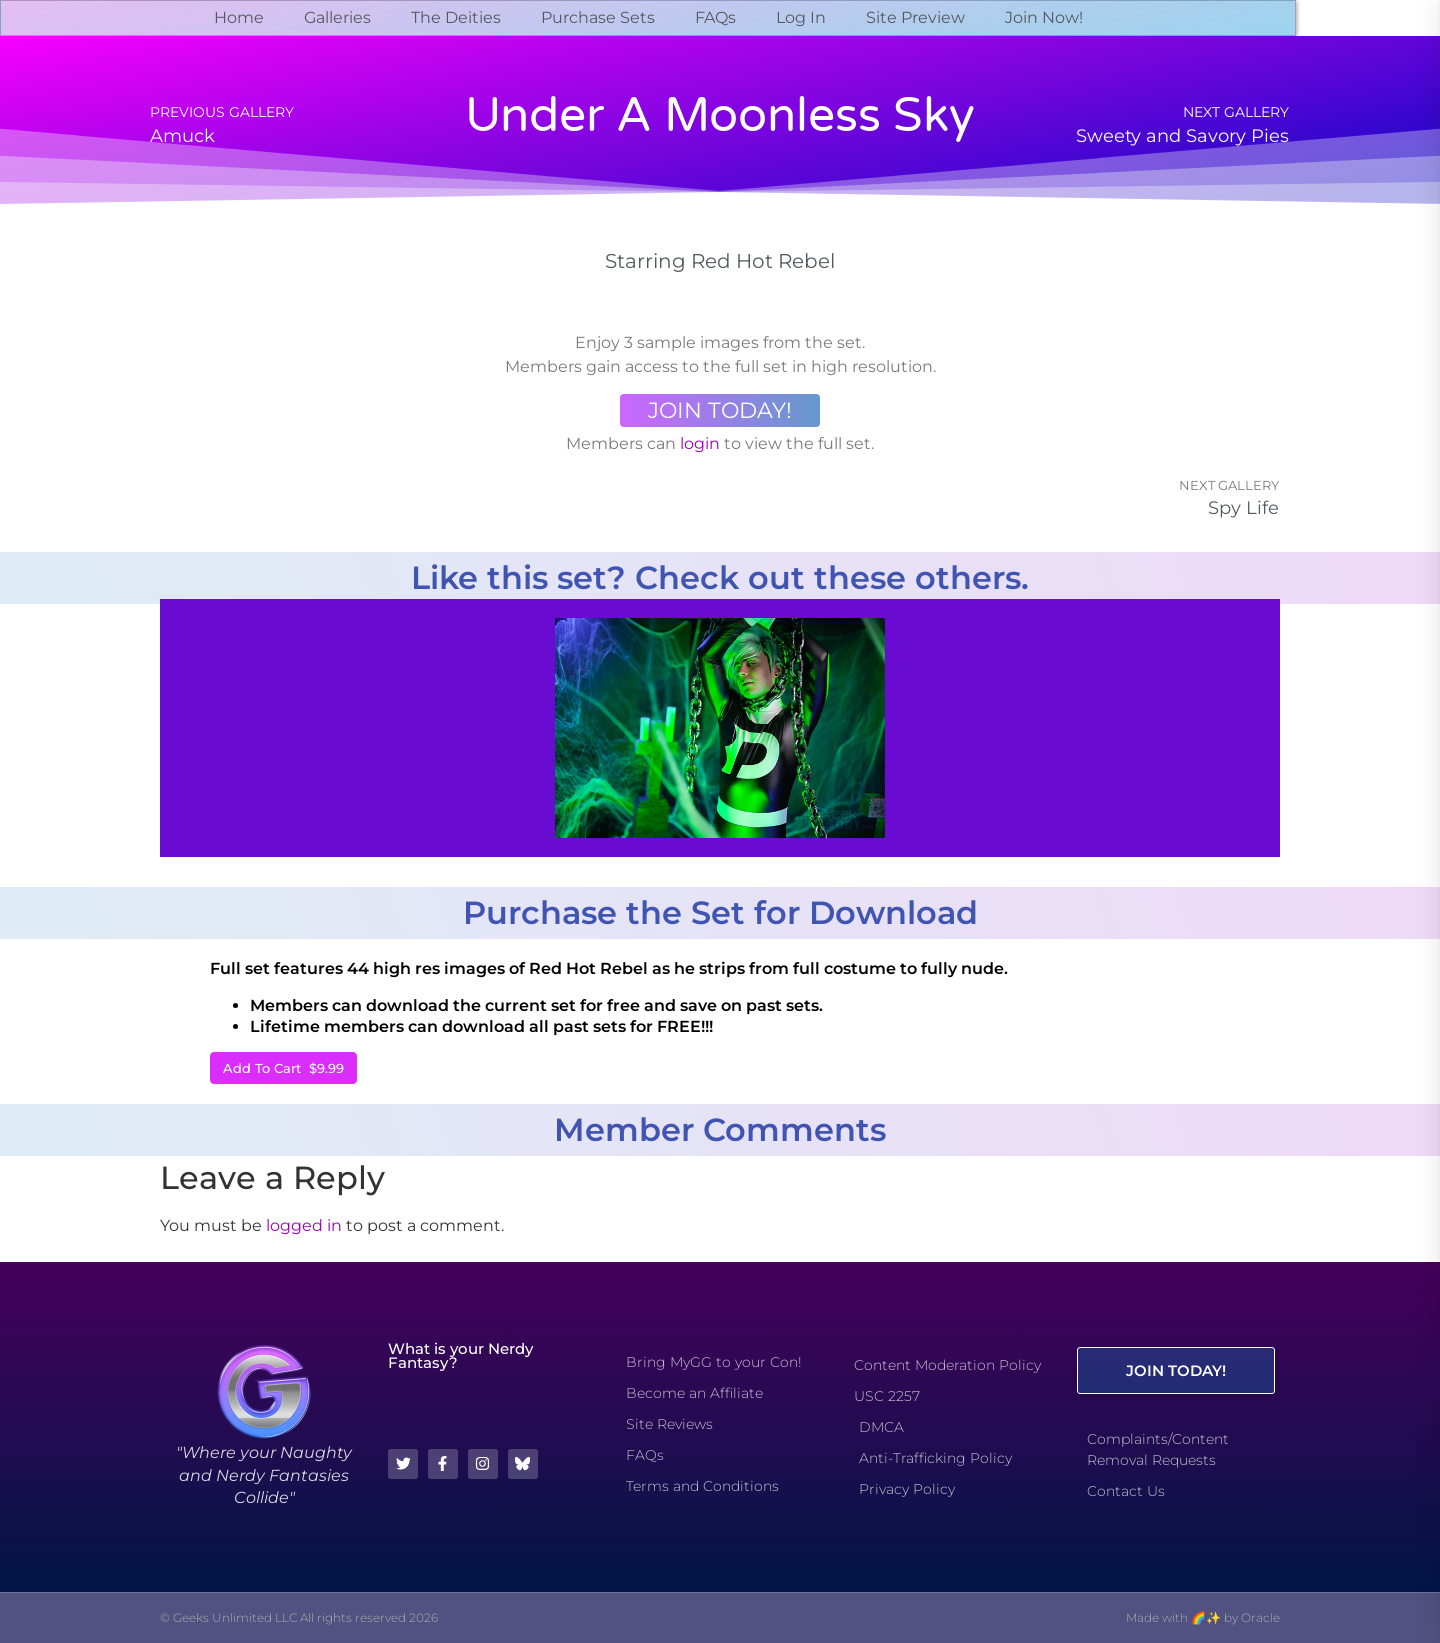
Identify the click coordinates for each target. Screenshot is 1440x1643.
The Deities (456, 17)
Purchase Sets (598, 17)
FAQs (715, 17)
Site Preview (915, 17)
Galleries (337, 17)
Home (239, 17)
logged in (304, 1225)
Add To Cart (283, 1068)
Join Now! (1044, 17)
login (700, 443)
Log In (801, 17)
